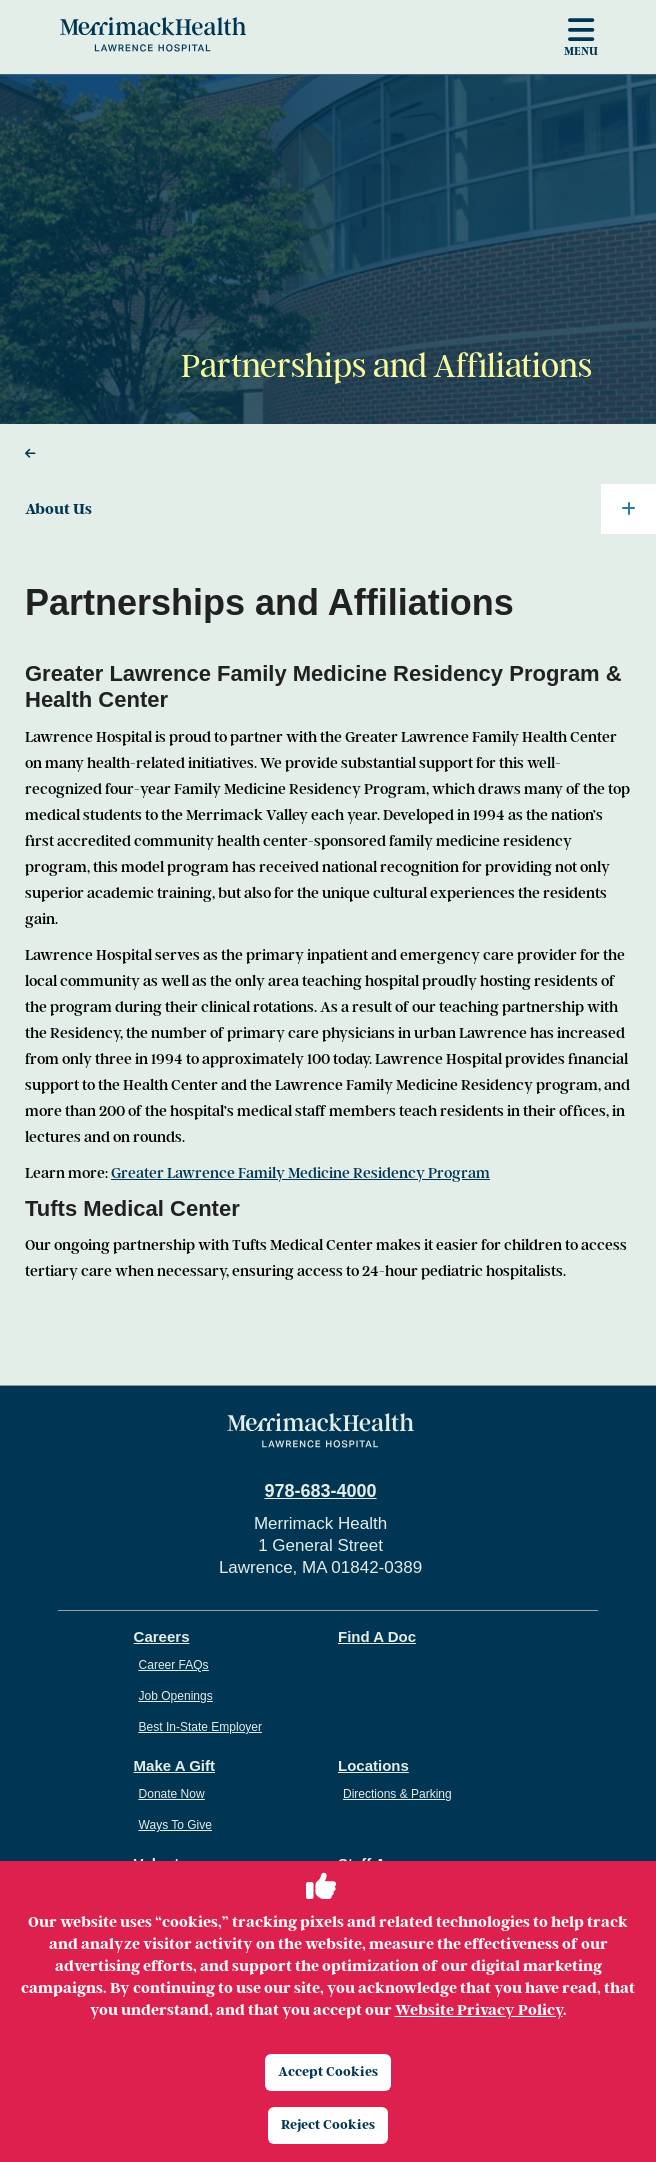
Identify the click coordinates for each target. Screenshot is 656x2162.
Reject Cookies (328, 2124)
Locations (373, 1765)
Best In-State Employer (200, 1727)
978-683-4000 (320, 1491)
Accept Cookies (328, 2071)
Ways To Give (175, 1825)
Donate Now (172, 1794)
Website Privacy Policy (479, 2010)
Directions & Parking (397, 1794)
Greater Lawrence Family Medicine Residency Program (300, 1173)
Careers (162, 1636)
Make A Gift (174, 1765)
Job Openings (176, 1696)
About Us (340, 509)
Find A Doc (377, 1636)
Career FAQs (174, 1665)
